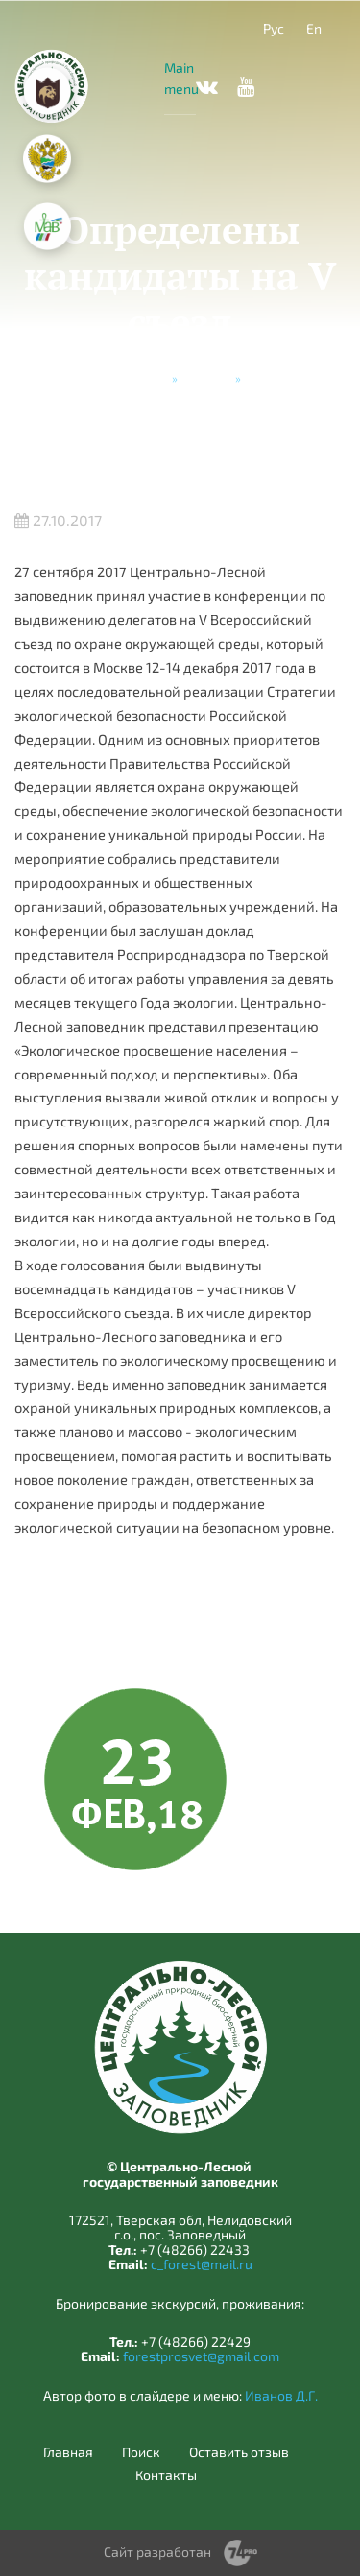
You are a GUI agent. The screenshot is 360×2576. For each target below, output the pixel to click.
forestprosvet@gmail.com (201, 2356)
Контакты (166, 2475)
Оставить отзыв (239, 2452)
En (314, 28)
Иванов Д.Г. (281, 2395)
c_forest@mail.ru (201, 2264)
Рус (273, 28)
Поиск (141, 2452)
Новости (206, 377)
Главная (144, 377)
